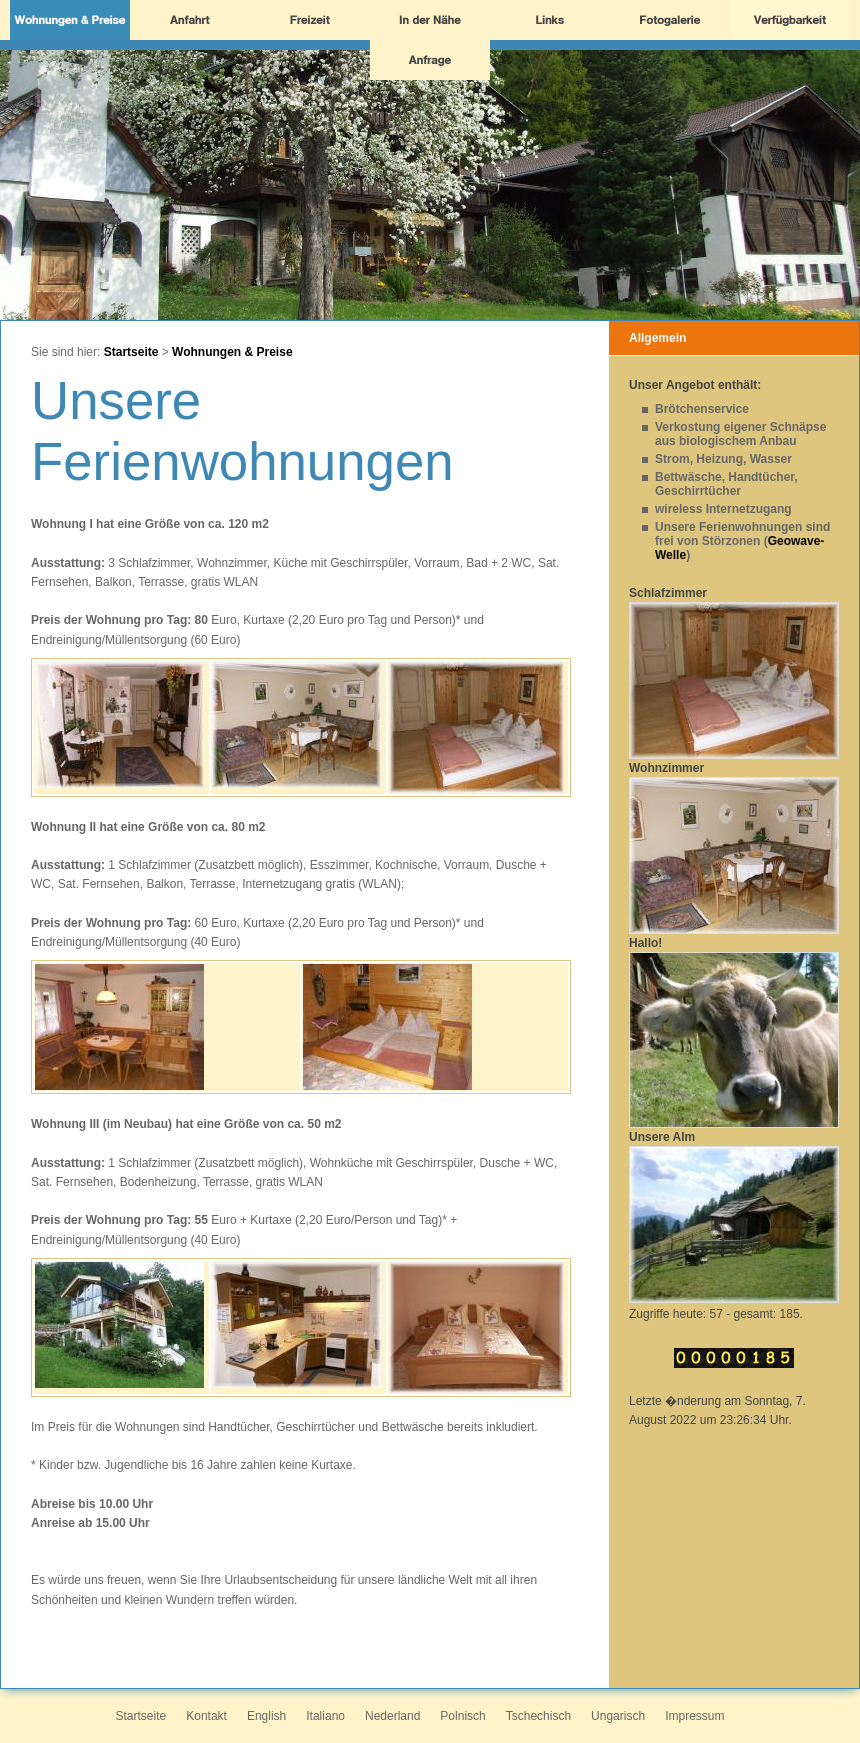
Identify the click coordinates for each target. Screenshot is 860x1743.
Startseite (131, 352)
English (266, 1716)
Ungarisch (618, 1716)
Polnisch (462, 1716)
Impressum (694, 1716)
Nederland (392, 1716)
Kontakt (206, 1716)
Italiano (325, 1716)
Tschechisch (538, 1716)
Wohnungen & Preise (232, 352)
